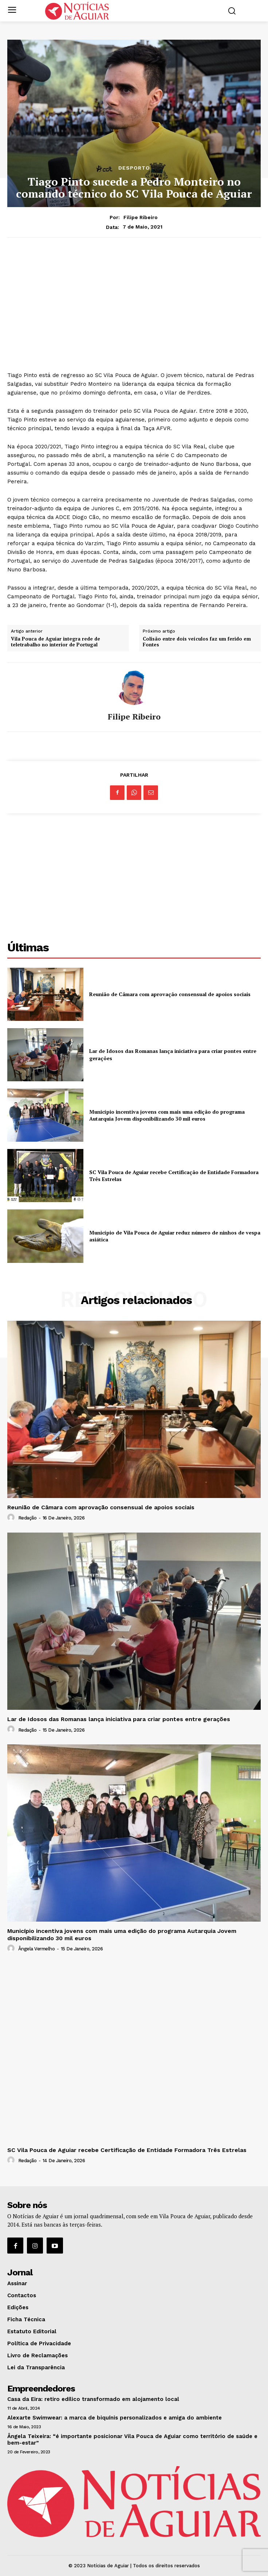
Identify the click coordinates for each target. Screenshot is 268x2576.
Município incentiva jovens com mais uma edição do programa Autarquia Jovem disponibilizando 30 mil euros (167, 1115)
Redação (27, 1518)
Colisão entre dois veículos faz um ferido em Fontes (197, 641)
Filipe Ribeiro (140, 217)
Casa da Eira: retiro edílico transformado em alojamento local (93, 2399)
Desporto (134, 167)
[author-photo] (12, 1518)
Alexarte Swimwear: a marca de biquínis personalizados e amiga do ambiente (115, 2417)
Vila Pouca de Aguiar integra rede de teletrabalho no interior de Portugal (55, 641)
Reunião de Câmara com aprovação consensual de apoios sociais (170, 994)
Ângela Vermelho (36, 1948)
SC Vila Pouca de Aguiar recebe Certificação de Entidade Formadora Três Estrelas (127, 2150)
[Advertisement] (134, 299)
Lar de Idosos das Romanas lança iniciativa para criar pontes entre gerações (118, 1719)
